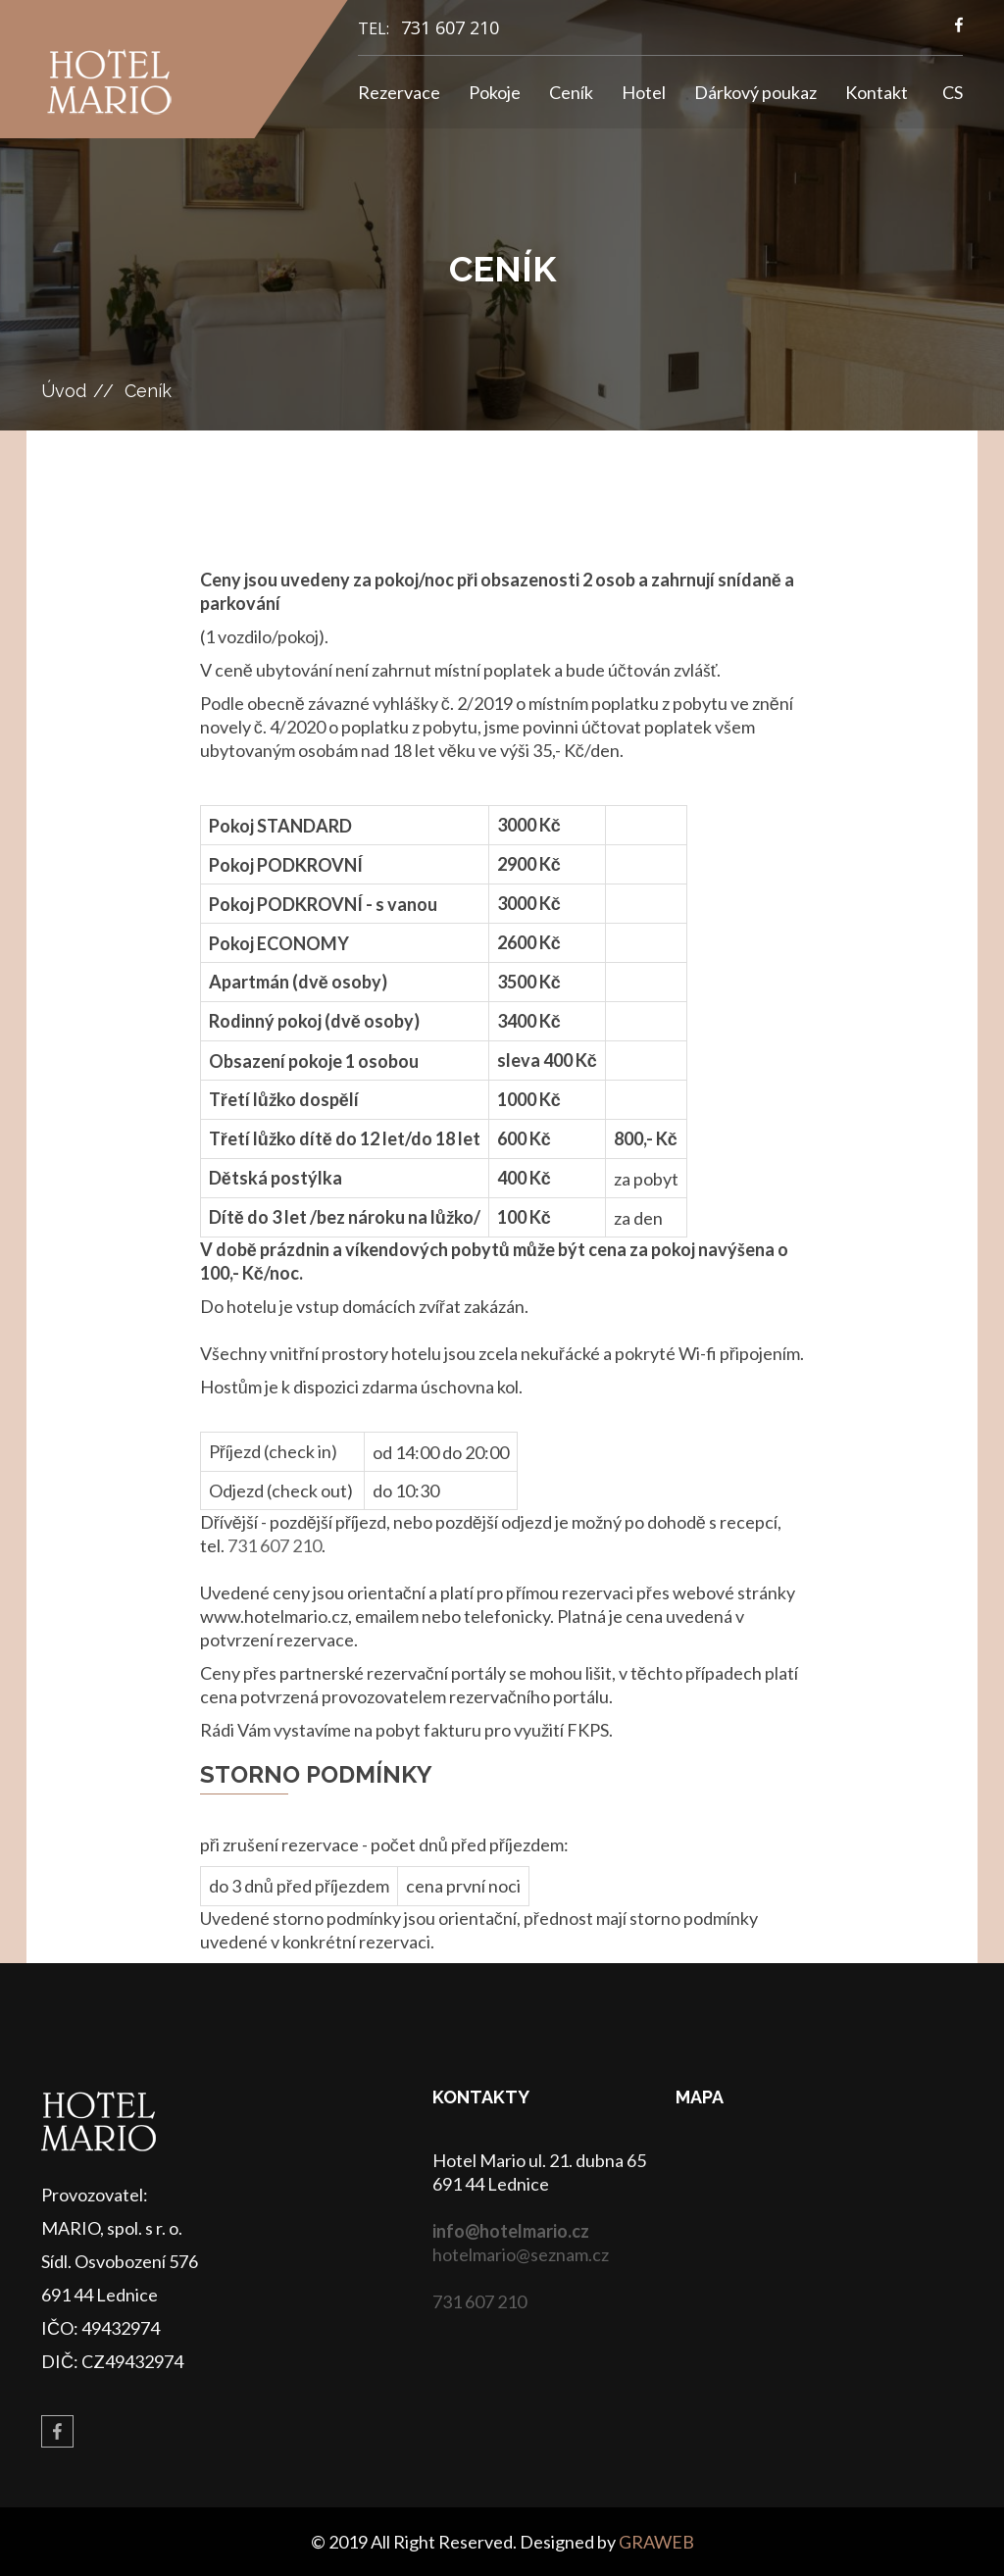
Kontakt (876, 92)
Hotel (644, 92)
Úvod (63, 390)
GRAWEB (656, 2541)
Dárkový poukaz (755, 92)
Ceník (571, 92)
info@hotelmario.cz (510, 2231)
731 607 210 (450, 27)
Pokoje (495, 92)
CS (952, 92)
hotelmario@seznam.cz (520, 2254)
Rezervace (399, 92)
